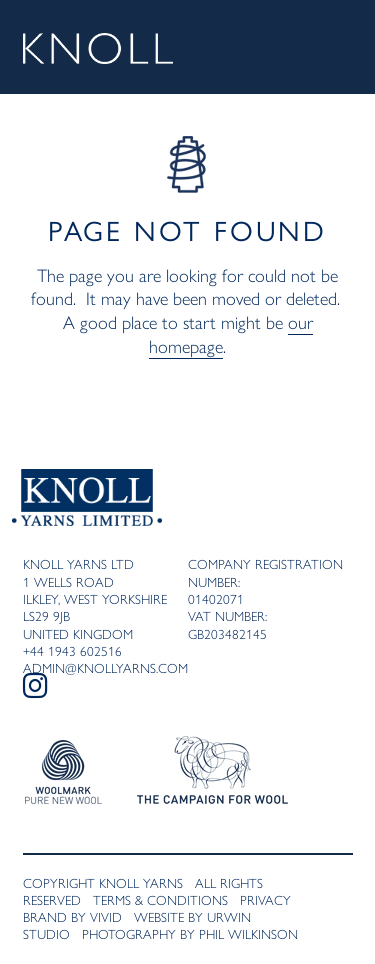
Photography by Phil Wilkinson (190, 934)
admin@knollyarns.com (105, 668)
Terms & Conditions (160, 900)
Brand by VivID (72, 917)
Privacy (265, 900)
